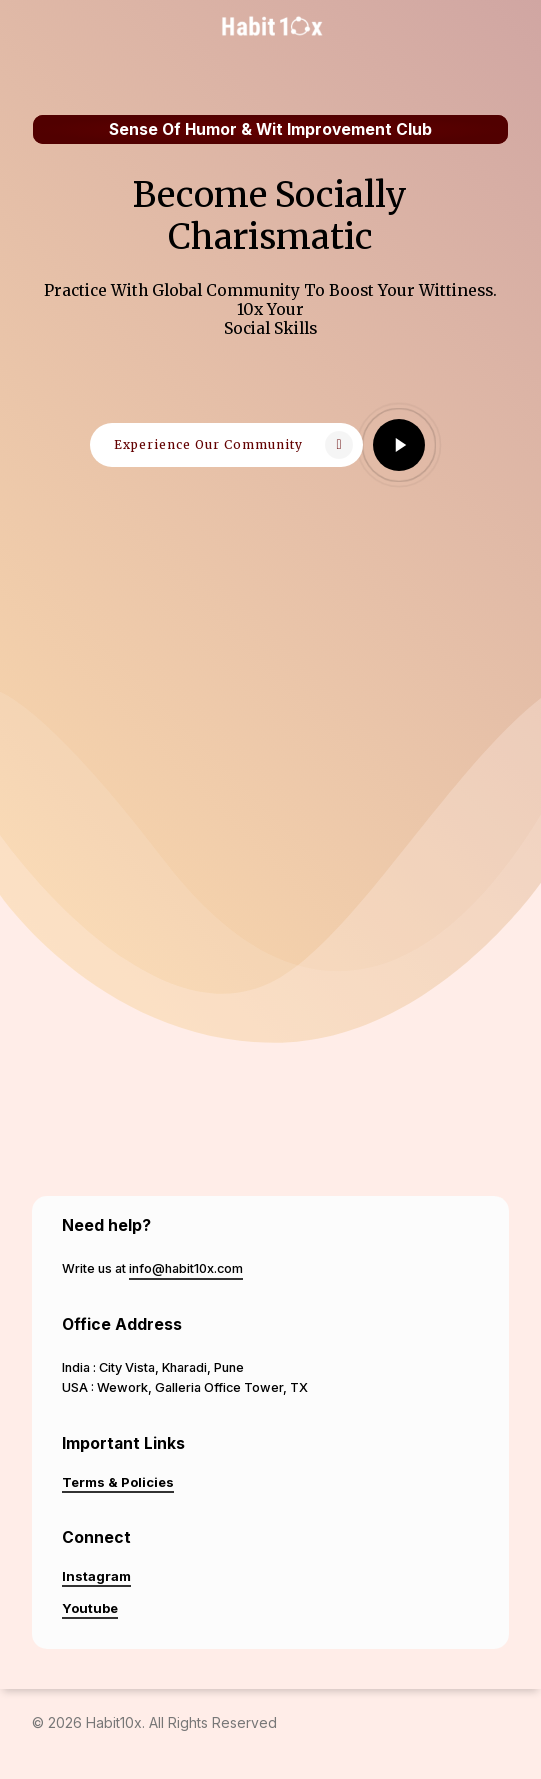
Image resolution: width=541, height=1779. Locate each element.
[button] (226, 445)
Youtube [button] (90, 1608)
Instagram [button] (96, 1576)
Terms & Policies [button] (118, 1482)
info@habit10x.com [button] (186, 1268)
